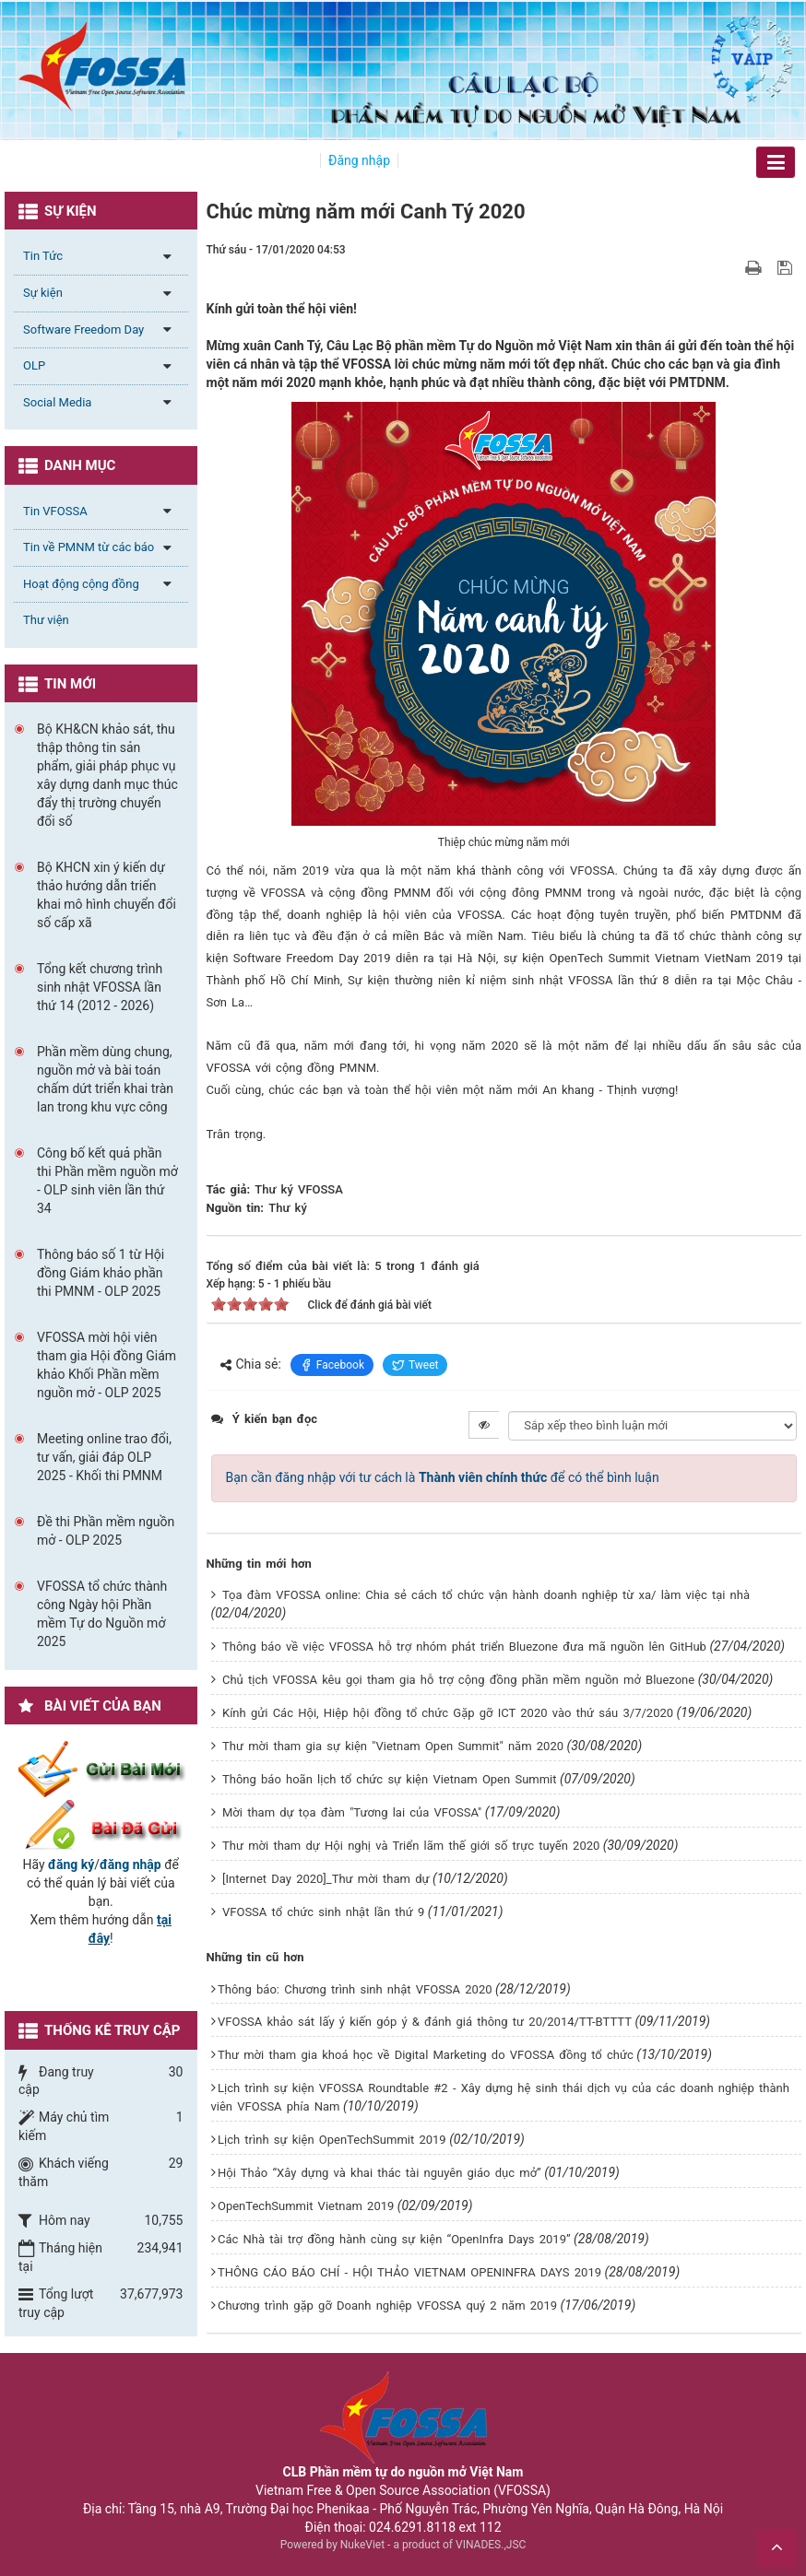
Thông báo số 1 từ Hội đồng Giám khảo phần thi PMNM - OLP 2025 (100, 1273)
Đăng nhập (359, 160)
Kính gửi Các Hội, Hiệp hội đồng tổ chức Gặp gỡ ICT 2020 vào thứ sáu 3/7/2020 (447, 1713)
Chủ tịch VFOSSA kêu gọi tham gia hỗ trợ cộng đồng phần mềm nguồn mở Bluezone (458, 1680)
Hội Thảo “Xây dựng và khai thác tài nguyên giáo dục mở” (379, 2173)
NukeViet (362, 2544)
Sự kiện (43, 293)
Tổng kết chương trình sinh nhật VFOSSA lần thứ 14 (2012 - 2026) (99, 987)
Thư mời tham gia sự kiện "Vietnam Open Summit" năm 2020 (392, 1746)
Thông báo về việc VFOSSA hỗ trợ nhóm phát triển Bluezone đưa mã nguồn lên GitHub (464, 1646)
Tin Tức (43, 256)
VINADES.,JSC (491, 2544)
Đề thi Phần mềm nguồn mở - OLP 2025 (105, 1530)
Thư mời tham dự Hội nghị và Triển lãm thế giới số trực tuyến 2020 (410, 1846)
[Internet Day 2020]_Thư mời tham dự (326, 1879)
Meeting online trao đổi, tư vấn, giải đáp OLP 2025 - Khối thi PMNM (104, 1457)
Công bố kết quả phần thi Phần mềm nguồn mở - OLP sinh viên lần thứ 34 (107, 1181)
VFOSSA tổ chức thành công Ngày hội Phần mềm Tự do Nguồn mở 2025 (102, 1614)
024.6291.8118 (412, 2527)
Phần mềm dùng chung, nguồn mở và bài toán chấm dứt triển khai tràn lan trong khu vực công (105, 1079)
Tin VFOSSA (55, 511)
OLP (34, 365)
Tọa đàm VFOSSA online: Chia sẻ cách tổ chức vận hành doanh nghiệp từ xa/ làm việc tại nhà (486, 1595)
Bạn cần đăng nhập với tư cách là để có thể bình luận (442, 1477)
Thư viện (46, 620)
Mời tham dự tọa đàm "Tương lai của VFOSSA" (351, 1812)
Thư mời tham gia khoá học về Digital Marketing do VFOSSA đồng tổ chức (426, 2055)
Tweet (415, 1365)
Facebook (332, 1365)
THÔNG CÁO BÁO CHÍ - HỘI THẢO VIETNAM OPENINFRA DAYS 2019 (409, 2272)
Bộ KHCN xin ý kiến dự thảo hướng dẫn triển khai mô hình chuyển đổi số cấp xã (106, 895)
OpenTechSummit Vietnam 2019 (306, 2206)
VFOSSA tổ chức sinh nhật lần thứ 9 (323, 1912)
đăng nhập (130, 1864)
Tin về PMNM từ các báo (88, 547)
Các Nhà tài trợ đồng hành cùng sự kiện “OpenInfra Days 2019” (394, 2239)
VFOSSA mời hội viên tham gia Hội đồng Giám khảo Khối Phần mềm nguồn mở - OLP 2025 (106, 1365)
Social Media (57, 402)
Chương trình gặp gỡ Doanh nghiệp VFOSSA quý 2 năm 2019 (387, 2305)
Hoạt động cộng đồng (81, 584)
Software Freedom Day (83, 329)
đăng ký (71, 1864)
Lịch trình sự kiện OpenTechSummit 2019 (332, 2140)
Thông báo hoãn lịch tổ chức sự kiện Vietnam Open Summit (389, 1779)
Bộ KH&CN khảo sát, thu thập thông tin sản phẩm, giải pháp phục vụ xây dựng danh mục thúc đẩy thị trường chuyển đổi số (107, 775)
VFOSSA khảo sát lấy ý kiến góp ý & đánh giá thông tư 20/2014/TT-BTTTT (425, 2022)
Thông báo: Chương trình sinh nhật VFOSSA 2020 (355, 1989)
